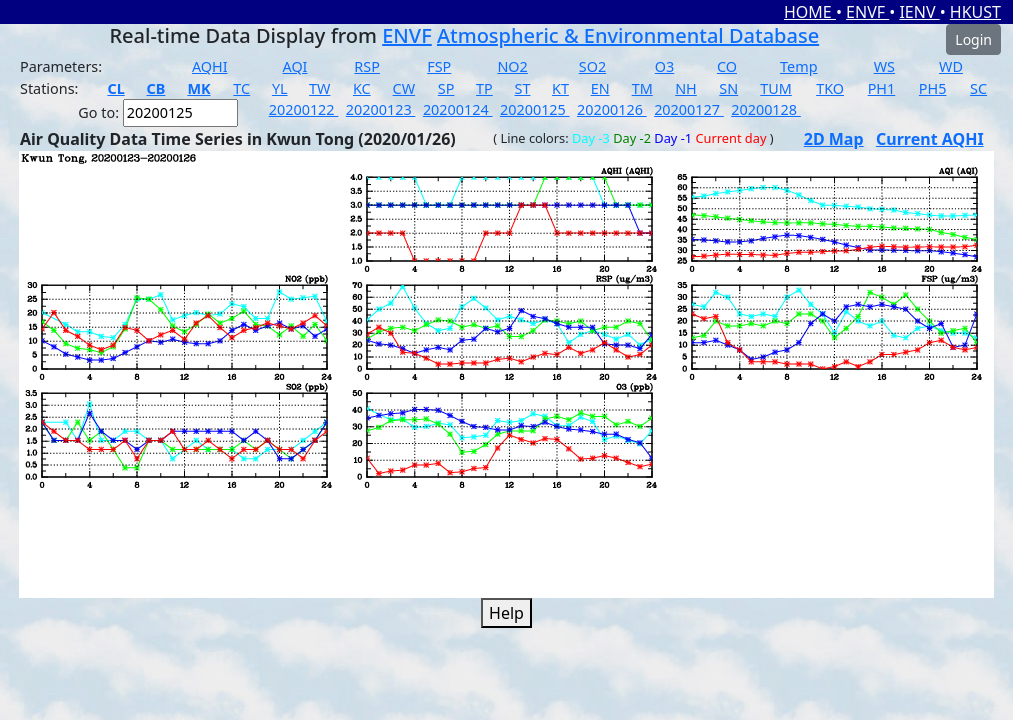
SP (446, 88)
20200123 (381, 109)
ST (523, 88)
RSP (367, 66)
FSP (439, 66)
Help (506, 613)
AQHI (210, 66)
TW (319, 88)
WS (884, 66)
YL (280, 88)
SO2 (592, 66)
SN (728, 88)
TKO (830, 88)
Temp (798, 66)
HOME (810, 12)
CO (727, 66)
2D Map (834, 139)
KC (362, 88)
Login (973, 39)
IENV (919, 12)
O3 (664, 66)
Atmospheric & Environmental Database (628, 35)
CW (404, 88)
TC (241, 88)
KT (560, 88)
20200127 (689, 109)
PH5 (933, 88)
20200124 (458, 109)
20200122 (304, 109)
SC (978, 88)
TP (484, 88)
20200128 (766, 109)
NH (686, 88)
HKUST (975, 12)
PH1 (882, 88)
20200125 (535, 109)
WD (951, 66)
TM (642, 88)
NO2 (512, 66)
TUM (776, 88)
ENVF (867, 12)
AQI (294, 66)
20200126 (612, 109)
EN (600, 88)
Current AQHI (930, 139)
